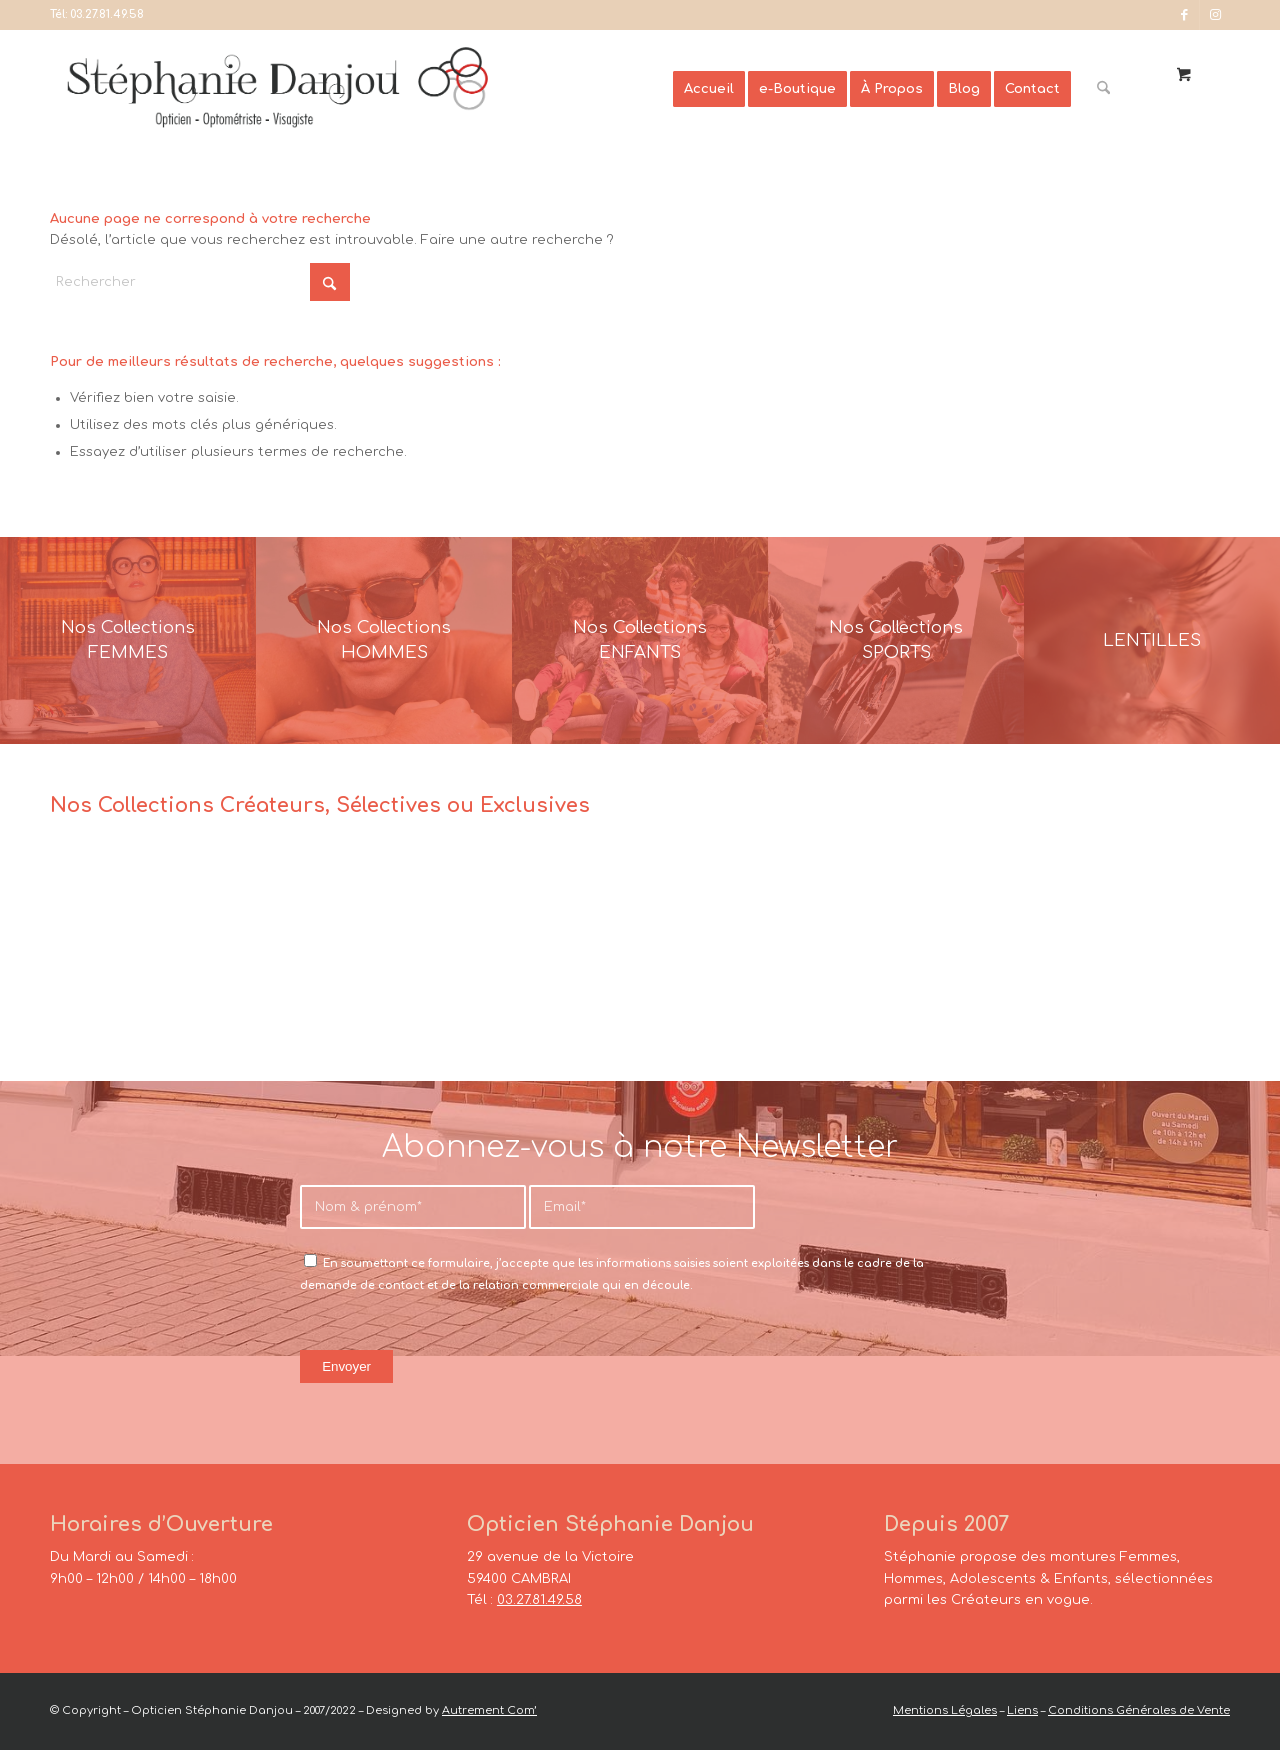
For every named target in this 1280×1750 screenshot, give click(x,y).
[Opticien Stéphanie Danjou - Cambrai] (368, 89)
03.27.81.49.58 (107, 14)
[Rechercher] (1103, 89)
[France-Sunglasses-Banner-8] (896, 640)
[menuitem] (709, 89)
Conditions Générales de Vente (1139, 1710)
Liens (1022, 1710)
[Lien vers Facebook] (1184, 15)
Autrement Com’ (489, 1710)
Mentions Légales (945, 1710)
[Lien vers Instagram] (1215, 15)
